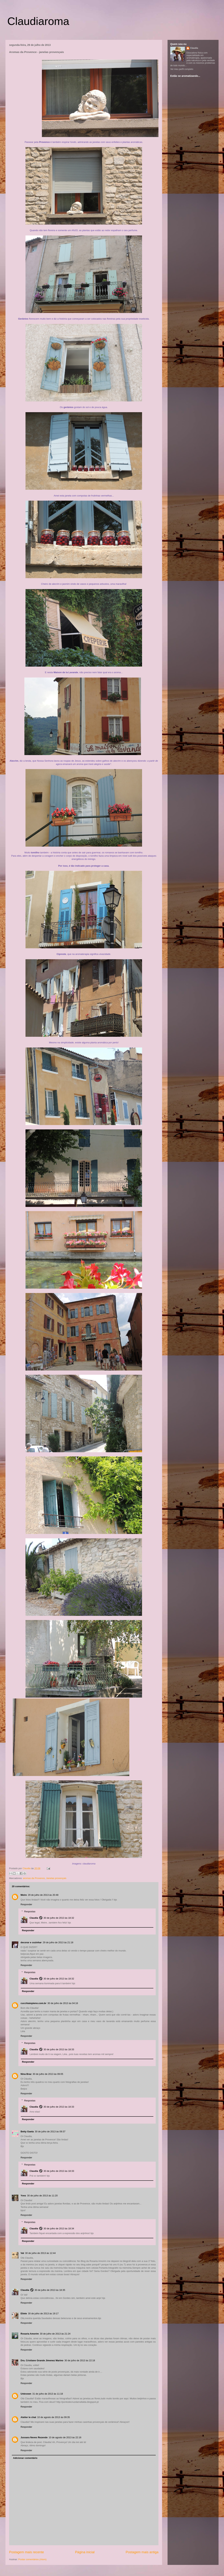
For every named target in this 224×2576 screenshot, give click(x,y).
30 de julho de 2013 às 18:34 (59, 2228)
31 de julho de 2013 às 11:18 (47, 2393)
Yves (23, 2195)
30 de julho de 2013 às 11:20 (42, 2195)
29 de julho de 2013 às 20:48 (43, 1895)
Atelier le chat (28, 2417)
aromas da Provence (34, 1878)
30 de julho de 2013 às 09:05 (48, 2074)
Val (22, 2253)
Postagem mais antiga (142, 2552)
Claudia (27, 1868)
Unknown (26, 2393)
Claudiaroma (38, 21)
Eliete (24, 2313)
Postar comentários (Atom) (32, 2559)
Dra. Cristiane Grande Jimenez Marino (42, 2360)
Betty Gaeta (27, 2131)
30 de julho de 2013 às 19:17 (43, 2313)
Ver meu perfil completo (181, 69)
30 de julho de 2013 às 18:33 (59, 2049)
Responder (26, 1904)
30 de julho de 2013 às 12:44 (40, 2253)
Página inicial (85, 2552)
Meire (24, 1895)
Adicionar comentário (25, 2458)
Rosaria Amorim (30, 2333)
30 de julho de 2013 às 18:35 (50, 2290)
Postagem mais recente (26, 2552)
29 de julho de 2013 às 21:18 (58, 1942)
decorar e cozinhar (31, 1942)
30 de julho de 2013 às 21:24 (55, 2333)
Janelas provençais (56, 1878)
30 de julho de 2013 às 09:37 (50, 2131)
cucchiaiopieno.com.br (33, 2003)
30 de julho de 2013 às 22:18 (79, 2360)
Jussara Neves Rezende (34, 2437)
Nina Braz (26, 2074)
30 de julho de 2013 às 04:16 (63, 2003)
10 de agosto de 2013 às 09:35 (53, 2417)
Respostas (29, 1911)
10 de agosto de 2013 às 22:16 (65, 2437)
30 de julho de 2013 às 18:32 (59, 1917)
